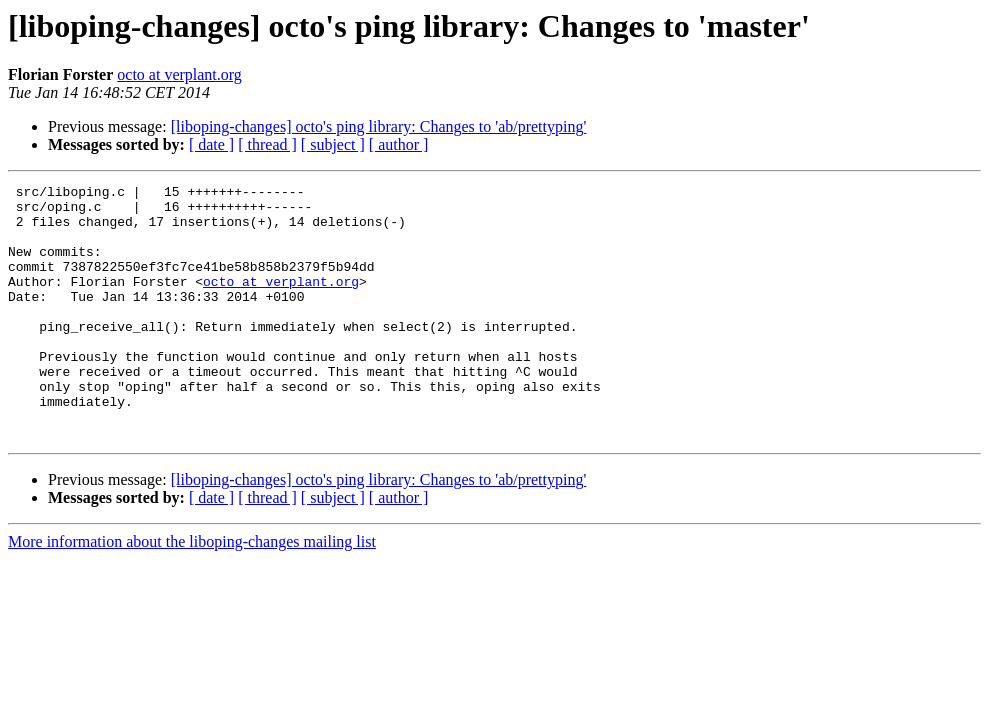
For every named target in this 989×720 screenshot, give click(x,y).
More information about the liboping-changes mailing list (192, 592)
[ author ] (399, 144)
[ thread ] (267, 144)
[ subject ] (333, 144)
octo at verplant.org (179, 74)
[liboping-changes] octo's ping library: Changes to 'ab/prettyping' (379, 126)
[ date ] (211, 144)
